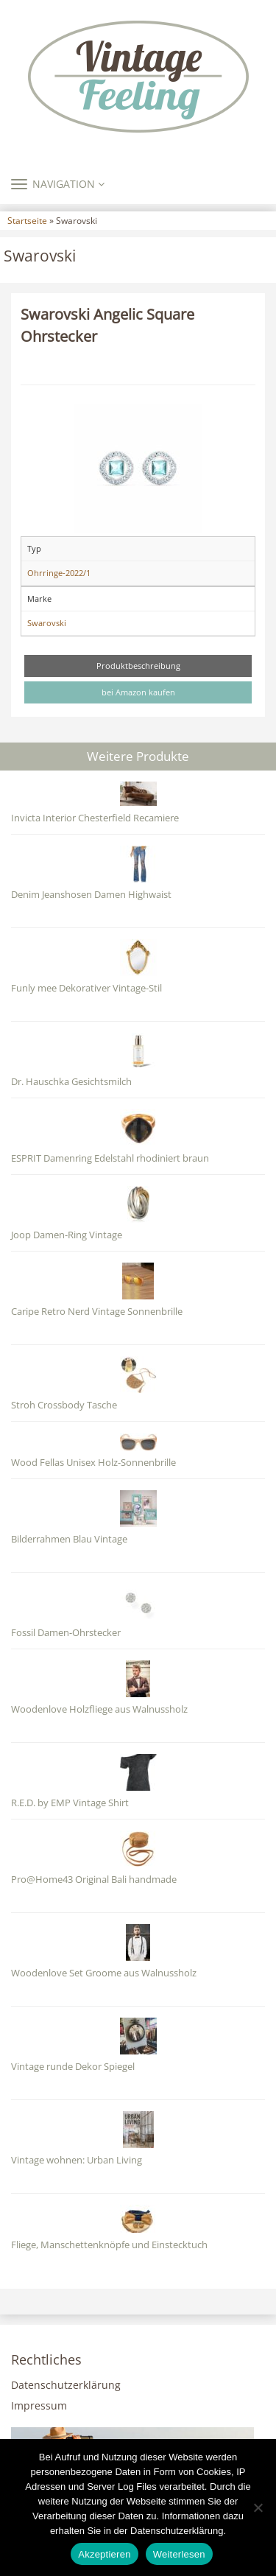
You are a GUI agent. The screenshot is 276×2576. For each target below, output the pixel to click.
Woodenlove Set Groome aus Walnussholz (104, 1973)
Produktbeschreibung (138, 665)
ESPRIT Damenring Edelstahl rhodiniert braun (110, 1158)
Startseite (27, 220)
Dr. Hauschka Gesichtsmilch (71, 1081)
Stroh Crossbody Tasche (64, 1405)
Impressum (39, 2405)
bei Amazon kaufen (138, 692)
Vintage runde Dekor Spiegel (73, 2066)
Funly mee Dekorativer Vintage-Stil (86, 988)
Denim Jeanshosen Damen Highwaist (91, 894)
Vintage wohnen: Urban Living (76, 2160)
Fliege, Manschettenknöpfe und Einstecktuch (109, 2245)
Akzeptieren (104, 2554)
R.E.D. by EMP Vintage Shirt (70, 1803)
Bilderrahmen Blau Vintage (69, 1539)
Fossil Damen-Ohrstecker (66, 1632)
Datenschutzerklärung (66, 2385)
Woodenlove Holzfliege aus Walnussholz (99, 1709)
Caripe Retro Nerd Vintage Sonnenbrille (97, 1311)
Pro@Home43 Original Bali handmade (94, 1879)
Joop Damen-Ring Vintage (66, 1235)
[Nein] (257, 2507)
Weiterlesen (179, 2554)
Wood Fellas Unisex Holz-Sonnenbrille (93, 1462)
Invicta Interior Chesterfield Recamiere (95, 818)
